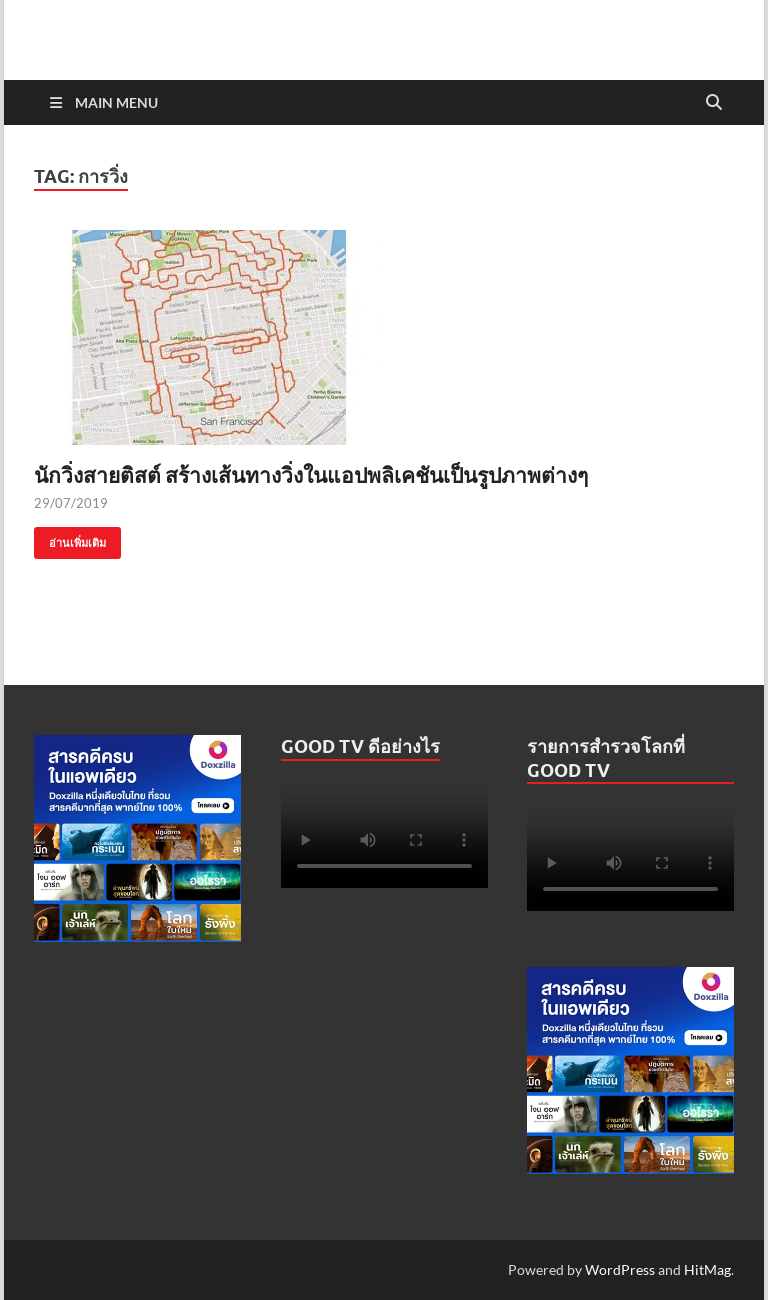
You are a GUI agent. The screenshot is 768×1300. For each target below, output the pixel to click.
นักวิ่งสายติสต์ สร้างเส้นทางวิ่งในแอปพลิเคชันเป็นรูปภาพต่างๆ (311, 474)
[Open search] (714, 103)
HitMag (707, 1269)
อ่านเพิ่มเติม (70, 538)
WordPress (620, 1269)
